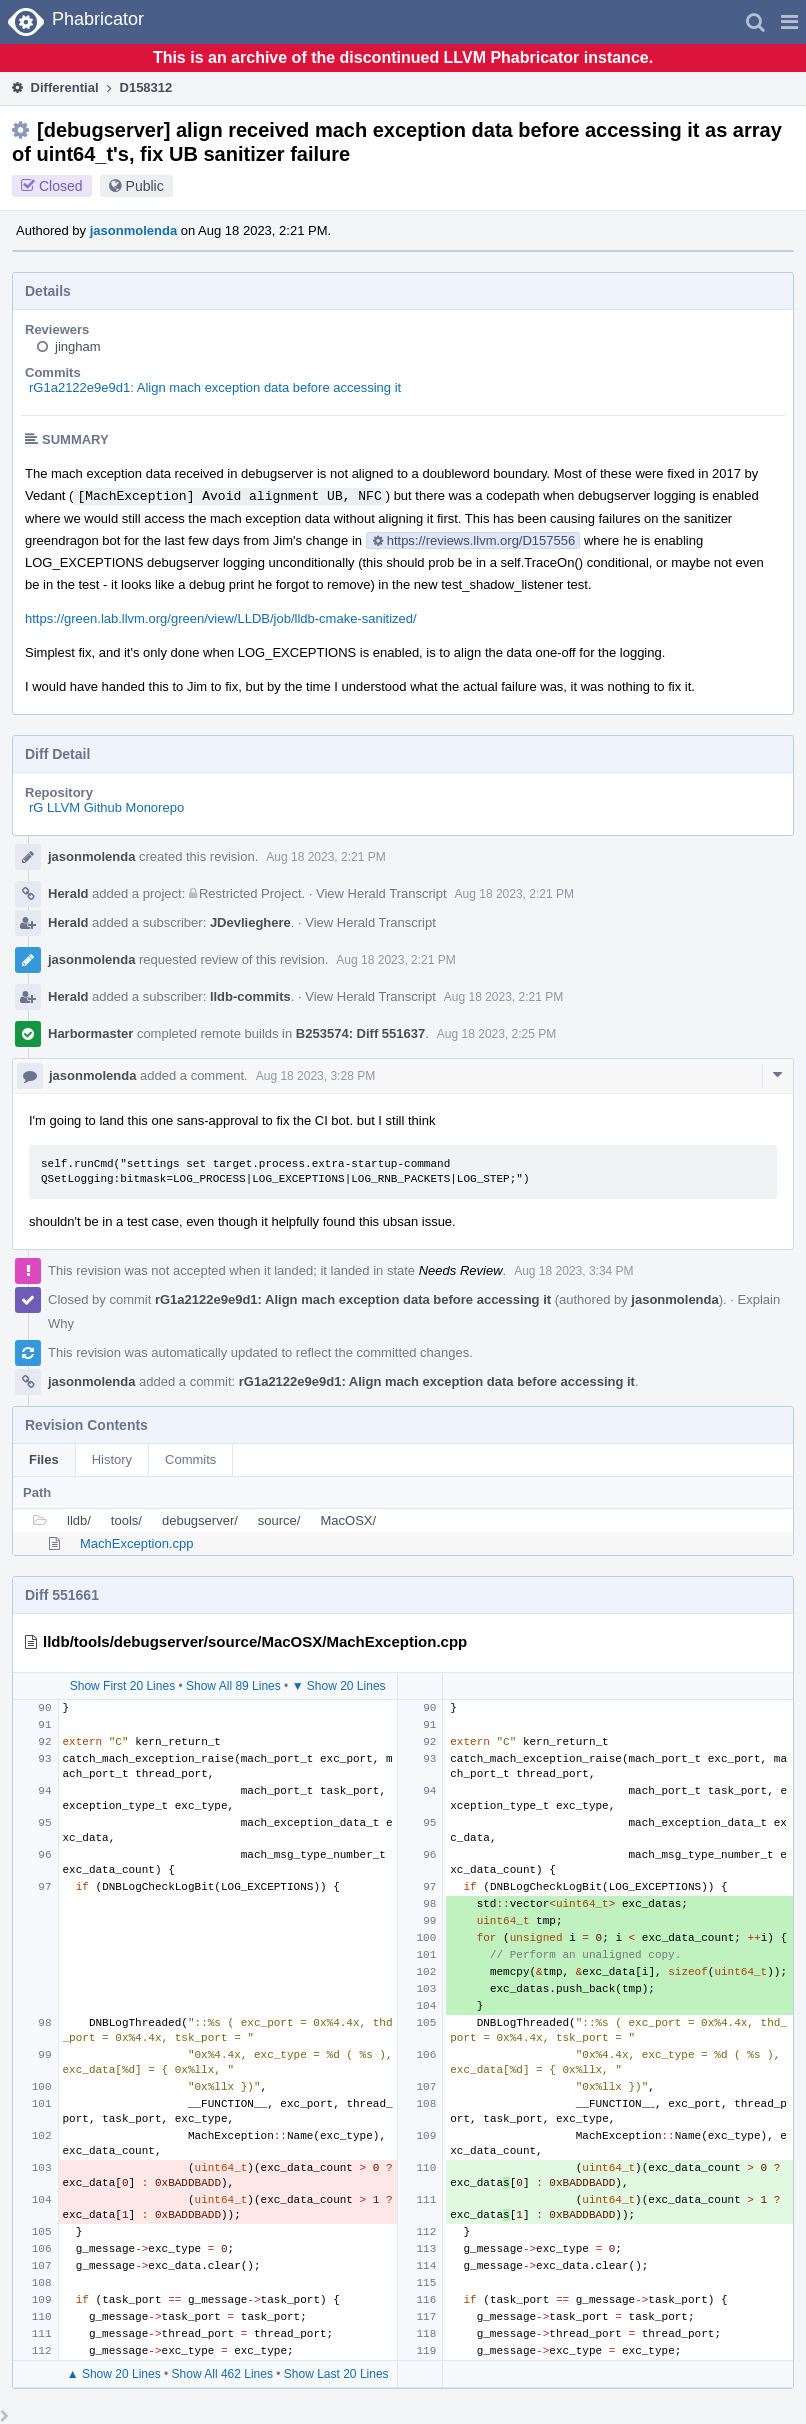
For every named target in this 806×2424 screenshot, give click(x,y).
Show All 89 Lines (233, 1686)
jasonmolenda (133, 230)
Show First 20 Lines (122, 1686)
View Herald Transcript (381, 893)
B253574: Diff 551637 (360, 1033)
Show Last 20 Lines (336, 2374)
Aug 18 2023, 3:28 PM (315, 1076)
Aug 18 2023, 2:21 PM (325, 857)
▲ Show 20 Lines (114, 2374)
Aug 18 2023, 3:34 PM (573, 1271)
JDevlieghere (250, 922)
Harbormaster (90, 1033)
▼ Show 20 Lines (339, 1686)
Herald (68, 893)
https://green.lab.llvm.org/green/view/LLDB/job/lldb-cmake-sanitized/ (221, 618)
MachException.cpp (136, 1543)
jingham (78, 346)
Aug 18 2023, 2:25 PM (496, 1034)
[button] (789, 22)
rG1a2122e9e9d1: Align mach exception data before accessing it (215, 387)
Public (145, 186)
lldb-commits (250, 996)
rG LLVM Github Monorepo (106, 807)
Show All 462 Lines (222, 2374)
